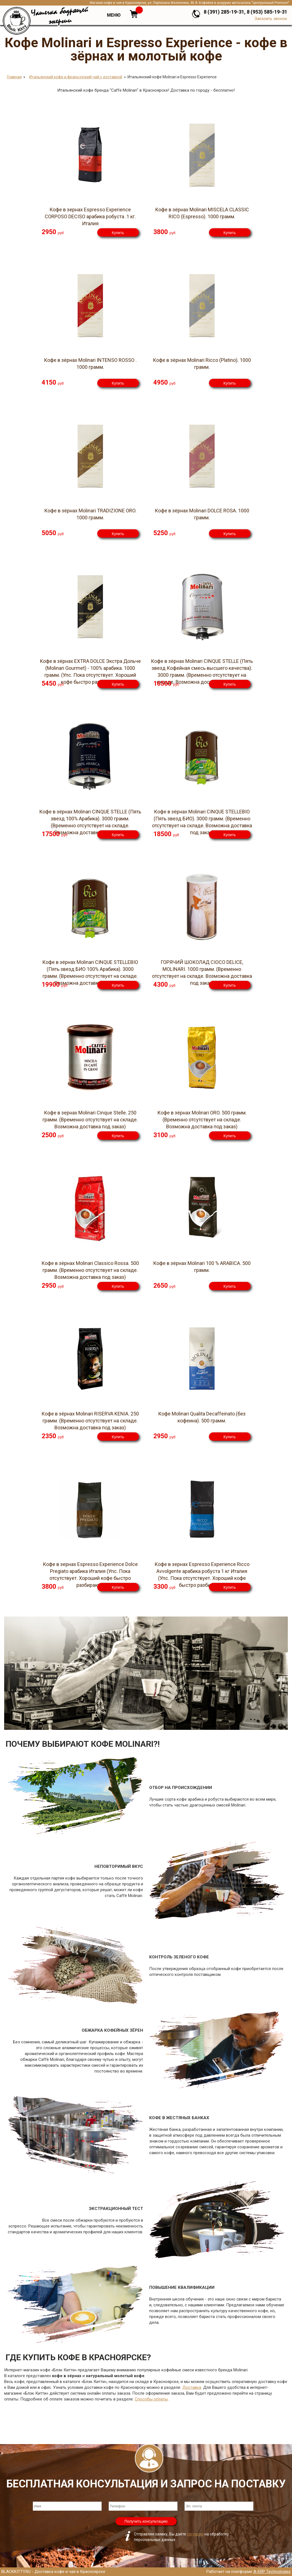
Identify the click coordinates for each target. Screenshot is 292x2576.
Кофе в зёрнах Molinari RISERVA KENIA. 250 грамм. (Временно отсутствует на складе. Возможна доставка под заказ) (90, 1420)
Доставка (191, 2387)
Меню (114, 15)
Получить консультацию (146, 2521)
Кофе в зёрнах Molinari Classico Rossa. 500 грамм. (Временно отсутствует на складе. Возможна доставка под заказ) (90, 1270)
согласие (195, 2534)
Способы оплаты (151, 2399)
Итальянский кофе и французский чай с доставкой (75, 77)
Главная (14, 77)
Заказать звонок (270, 18)
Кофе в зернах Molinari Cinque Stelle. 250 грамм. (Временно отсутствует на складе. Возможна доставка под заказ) (90, 1119)
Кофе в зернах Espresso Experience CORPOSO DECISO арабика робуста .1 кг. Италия (90, 216)
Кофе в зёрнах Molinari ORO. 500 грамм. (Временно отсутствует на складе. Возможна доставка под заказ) (202, 1119)
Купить (118, 232)
